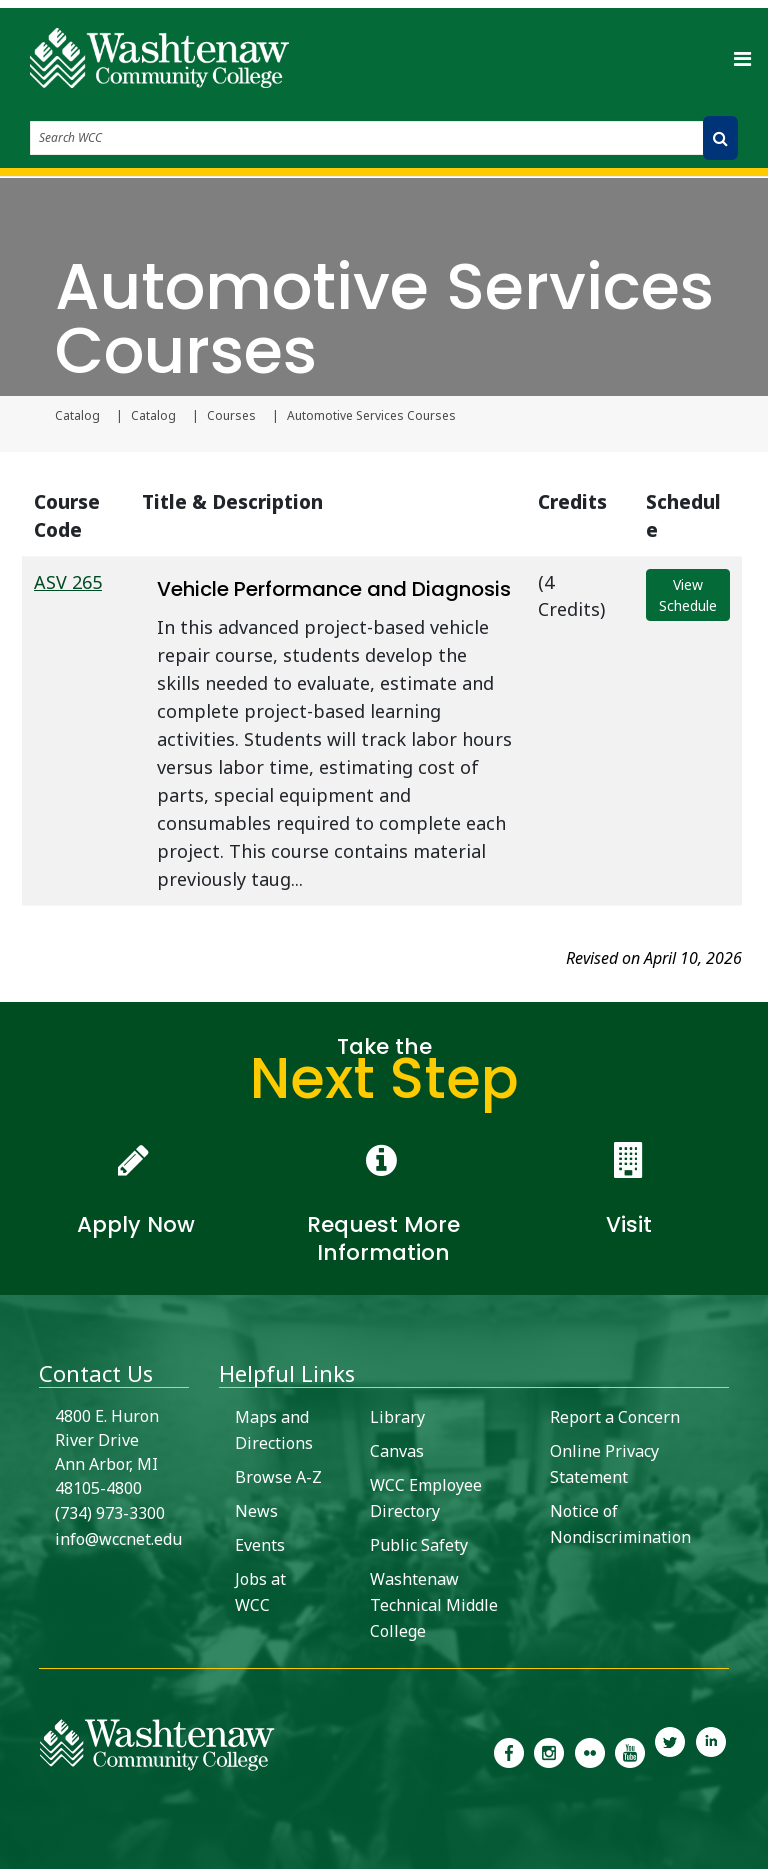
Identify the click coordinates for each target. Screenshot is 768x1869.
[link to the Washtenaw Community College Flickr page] (590, 1751)
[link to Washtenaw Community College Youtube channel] (630, 1751)
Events (260, 1545)
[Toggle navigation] (742, 58)
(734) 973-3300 (110, 1513)
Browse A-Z (278, 1477)
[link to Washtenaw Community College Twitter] (670, 1751)
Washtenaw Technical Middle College (434, 1605)
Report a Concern (615, 1417)
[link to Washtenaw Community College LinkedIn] (711, 1751)
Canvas (397, 1451)
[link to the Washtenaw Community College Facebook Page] (509, 1751)
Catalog (77, 416)
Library (397, 1417)
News (256, 1511)
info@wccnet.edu (118, 1539)
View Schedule (688, 595)
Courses (231, 416)
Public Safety (419, 1545)
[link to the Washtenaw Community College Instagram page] (549, 1751)
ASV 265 (68, 582)
